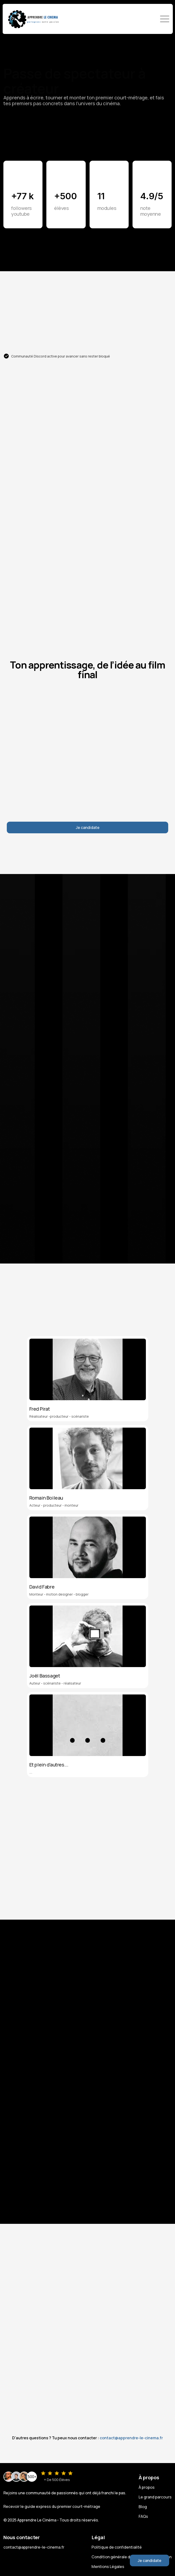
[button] (165, 19)
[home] (32, 19)
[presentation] (40, 2174)
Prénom (10, 2112)
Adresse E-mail (17, 2131)
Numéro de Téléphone (23, 2149)
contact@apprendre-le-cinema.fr (131, 2438)
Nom (94, 2112)
